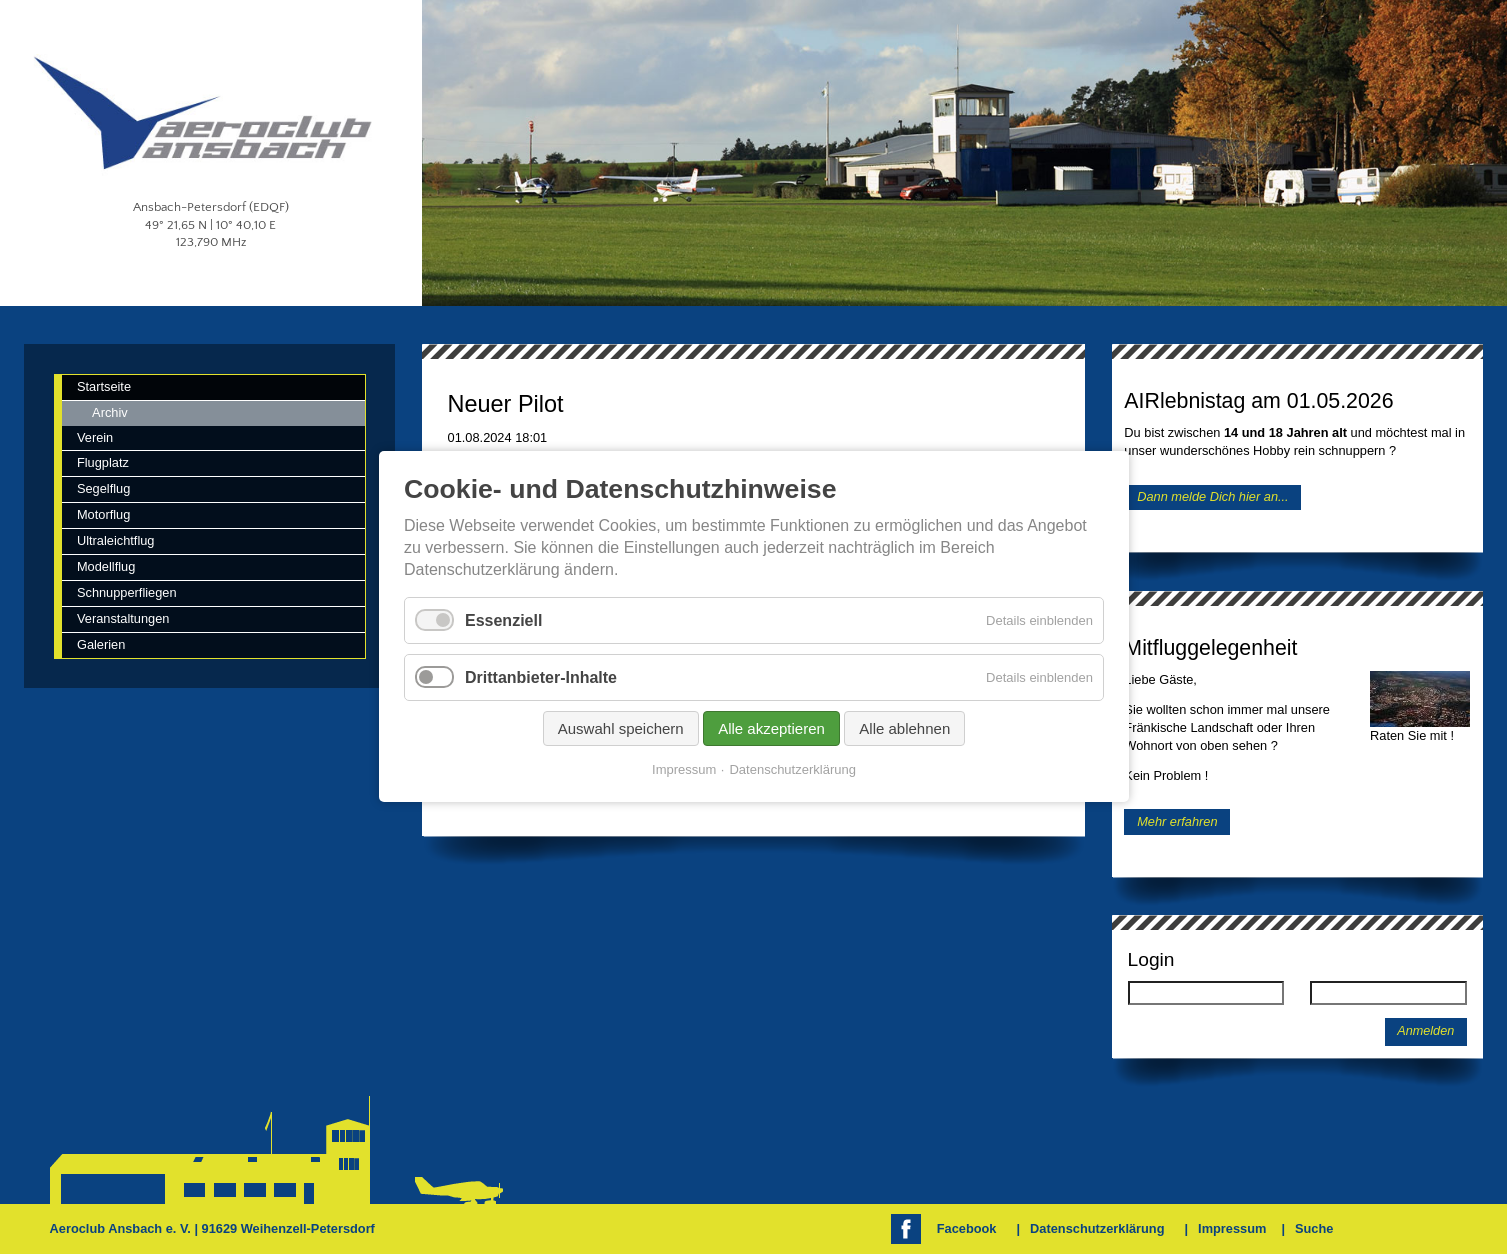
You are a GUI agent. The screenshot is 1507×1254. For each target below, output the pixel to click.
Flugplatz (103, 462)
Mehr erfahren (1177, 821)
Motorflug (103, 514)
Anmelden (1425, 1031)
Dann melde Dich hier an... (1213, 497)
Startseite (104, 386)
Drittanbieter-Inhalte (541, 677)
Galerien (101, 644)
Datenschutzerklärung (1097, 1228)
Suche (1314, 1228)
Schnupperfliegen (127, 592)
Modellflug (106, 566)
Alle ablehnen (904, 729)
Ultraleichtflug (116, 540)
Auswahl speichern (620, 729)
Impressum (1232, 1228)
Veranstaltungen (123, 618)
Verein (95, 437)
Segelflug (103, 488)
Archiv (110, 412)
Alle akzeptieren (771, 729)
